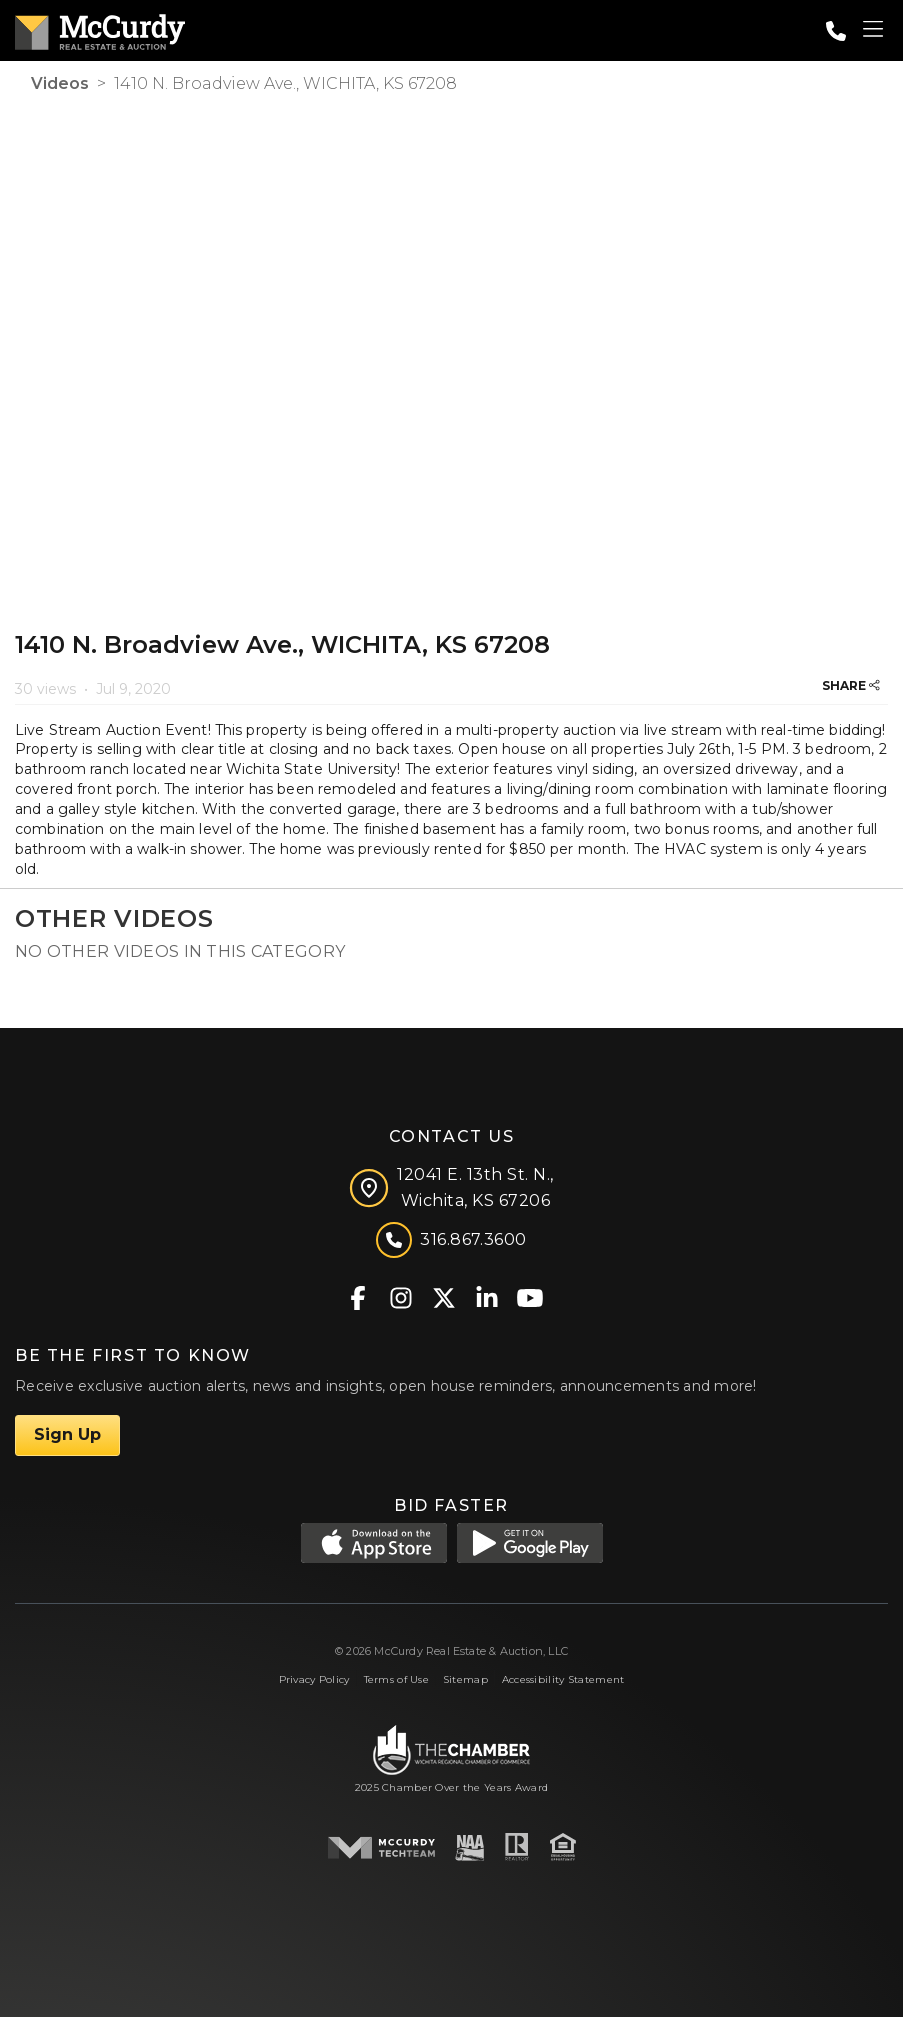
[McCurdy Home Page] (100, 28)
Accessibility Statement (563, 1679)
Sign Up (67, 1434)
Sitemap (465, 1679)
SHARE (851, 685)
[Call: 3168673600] (836, 31)
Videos (60, 83)
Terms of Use (396, 1679)
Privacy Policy (314, 1679)
